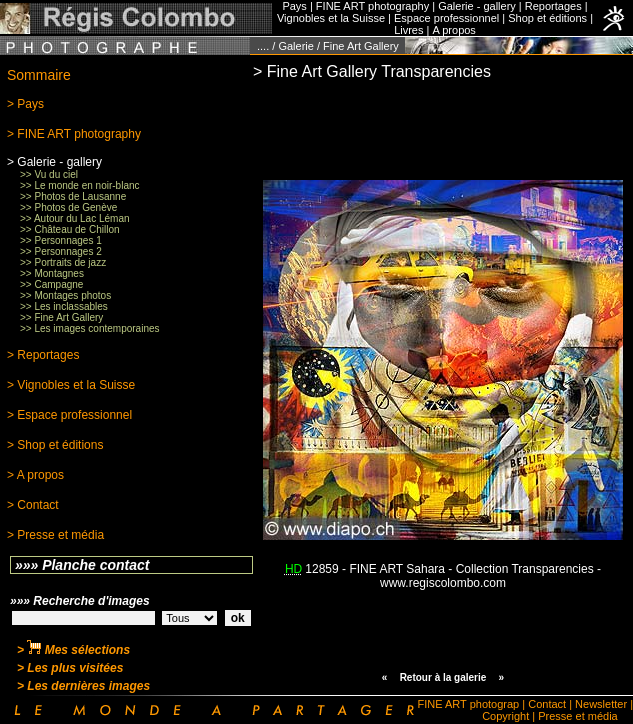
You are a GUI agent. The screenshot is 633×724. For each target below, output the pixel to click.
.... (263, 46)
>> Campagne (51, 284)
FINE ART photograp (469, 704)
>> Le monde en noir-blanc (80, 185)
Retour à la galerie (443, 677)
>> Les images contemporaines (90, 328)
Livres (408, 30)
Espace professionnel (446, 18)
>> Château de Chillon (70, 229)
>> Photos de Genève (68, 207)
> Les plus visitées (70, 668)
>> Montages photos (65, 295)
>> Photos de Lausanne (73, 196)
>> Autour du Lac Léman (75, 218)
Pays (294, 6)
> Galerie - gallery (54, 162)
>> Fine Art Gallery (61, 317)
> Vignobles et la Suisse (71, 385)
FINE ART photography (372, 6)
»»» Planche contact (82, 565)
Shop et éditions (547, 18)
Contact (547, 704)
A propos (453, 30)
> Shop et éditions (55, 445)
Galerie (295, 46)
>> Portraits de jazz (63, 262)
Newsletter (601, 704)
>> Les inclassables (64, 306)
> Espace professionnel (69, 415)
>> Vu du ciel (49, 174)
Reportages (553, 6)
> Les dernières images (83, 686)
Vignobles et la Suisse (331, 18)
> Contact (33, 505)
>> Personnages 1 (61, 240)
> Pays (25, 104)
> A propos (35, 475)
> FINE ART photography (74, 134)
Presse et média (577, 716)
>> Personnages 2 (61, 251)
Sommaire (39, 75)
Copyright (505, 716)
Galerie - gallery (477, 6)
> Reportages (43, 355)
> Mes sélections (73, 650)
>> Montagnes (52, 273)
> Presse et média (55, 535)
